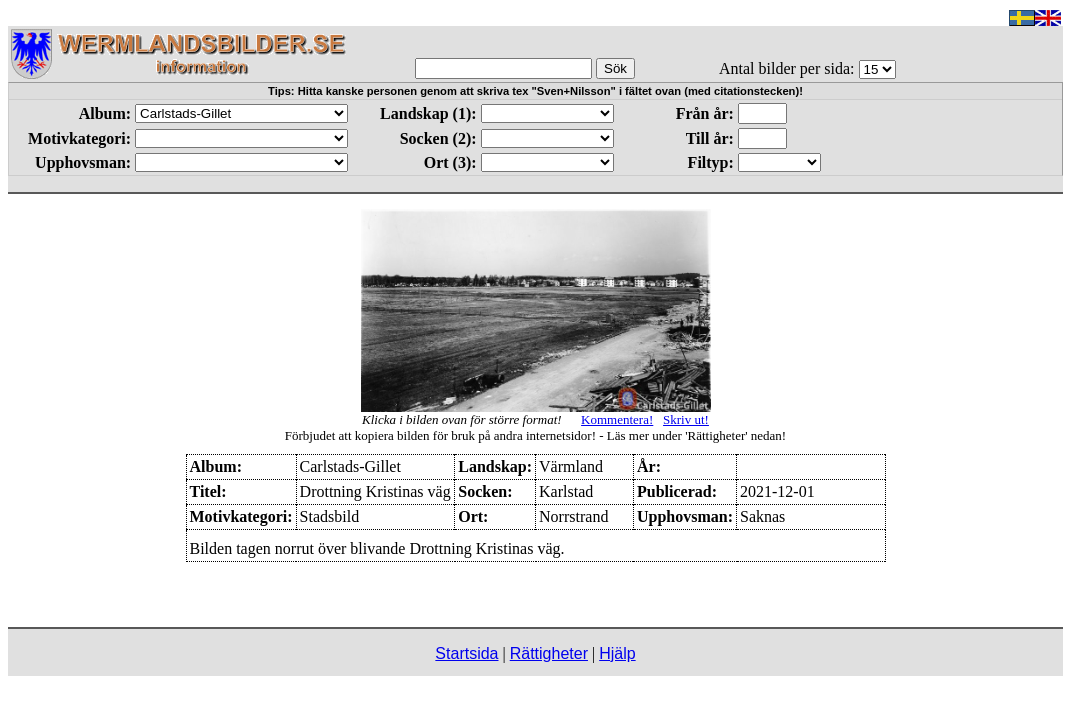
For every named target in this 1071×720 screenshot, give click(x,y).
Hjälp (617, 653)
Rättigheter (549, 653)
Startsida (466, 653)
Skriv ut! (686, 419)
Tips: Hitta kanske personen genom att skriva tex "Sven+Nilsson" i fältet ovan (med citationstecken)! (535, 91)
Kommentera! (617, 419)
